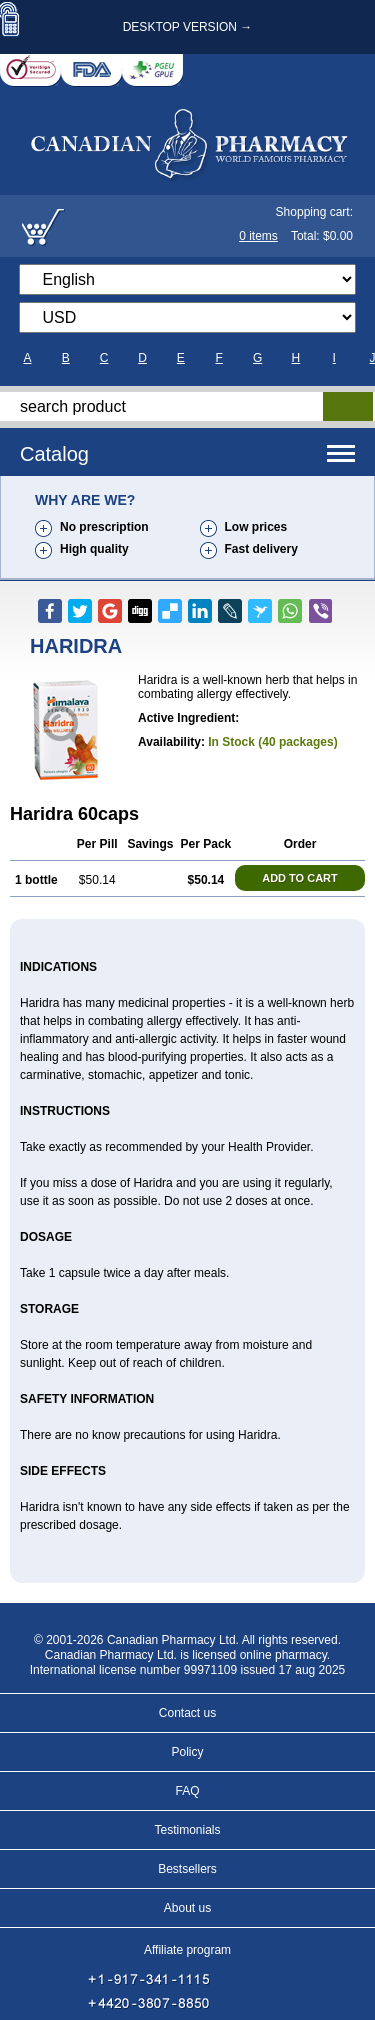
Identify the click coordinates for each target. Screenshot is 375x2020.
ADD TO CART (300, 878)
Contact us (187, 1713)
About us (187, 1908)
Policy (187, 1752)
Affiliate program (187, 1950)
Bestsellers (187, 1869)
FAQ (187, 1791)
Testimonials (187, 1830)
